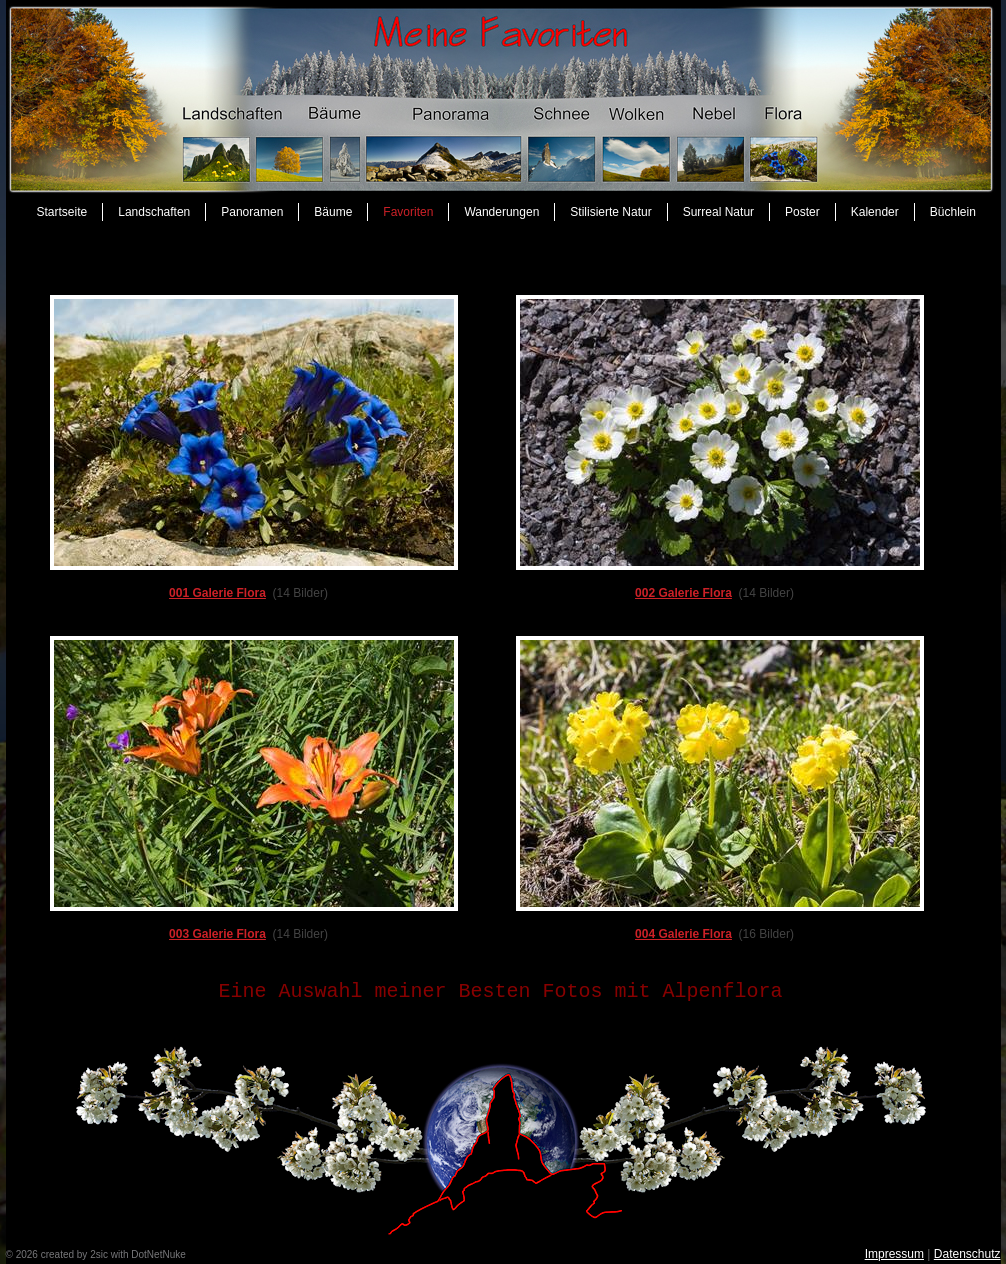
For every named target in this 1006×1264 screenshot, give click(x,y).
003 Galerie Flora (217, 934)
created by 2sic (74, 1254)
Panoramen (252, 212)
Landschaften (154, 212)
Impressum (894, 1254)
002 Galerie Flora (683, 593)
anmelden (210, 1254)
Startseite (62, 212)
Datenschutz (967, 1254)
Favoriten (408, 212)
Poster (802, 212)
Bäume (333, 212)
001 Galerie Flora (217, 593)
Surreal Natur (718, 212)
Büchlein (953, 212)
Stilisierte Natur (610, 212)
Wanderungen (501, 212)
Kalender (875, 212)
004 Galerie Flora (683, 934)
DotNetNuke (158, 1254)
